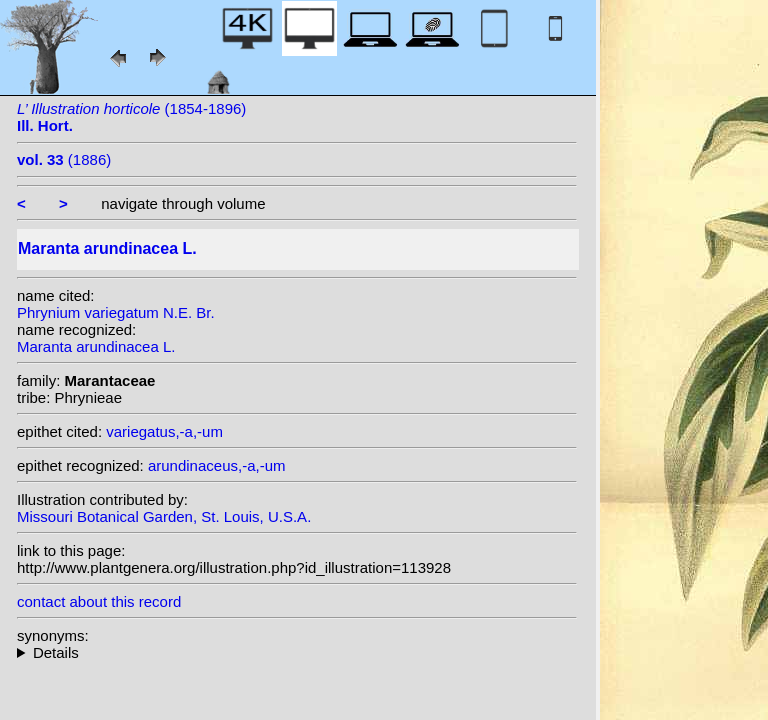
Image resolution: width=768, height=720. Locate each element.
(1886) (64, 159)
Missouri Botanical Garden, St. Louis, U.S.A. (164, 516)
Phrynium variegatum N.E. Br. (116, 312)
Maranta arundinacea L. (96, 346)
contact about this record (99, 601)
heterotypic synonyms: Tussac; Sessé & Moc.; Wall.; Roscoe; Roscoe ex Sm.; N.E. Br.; (297, 652)
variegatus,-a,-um (164, 431)
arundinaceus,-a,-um (217, 465)
